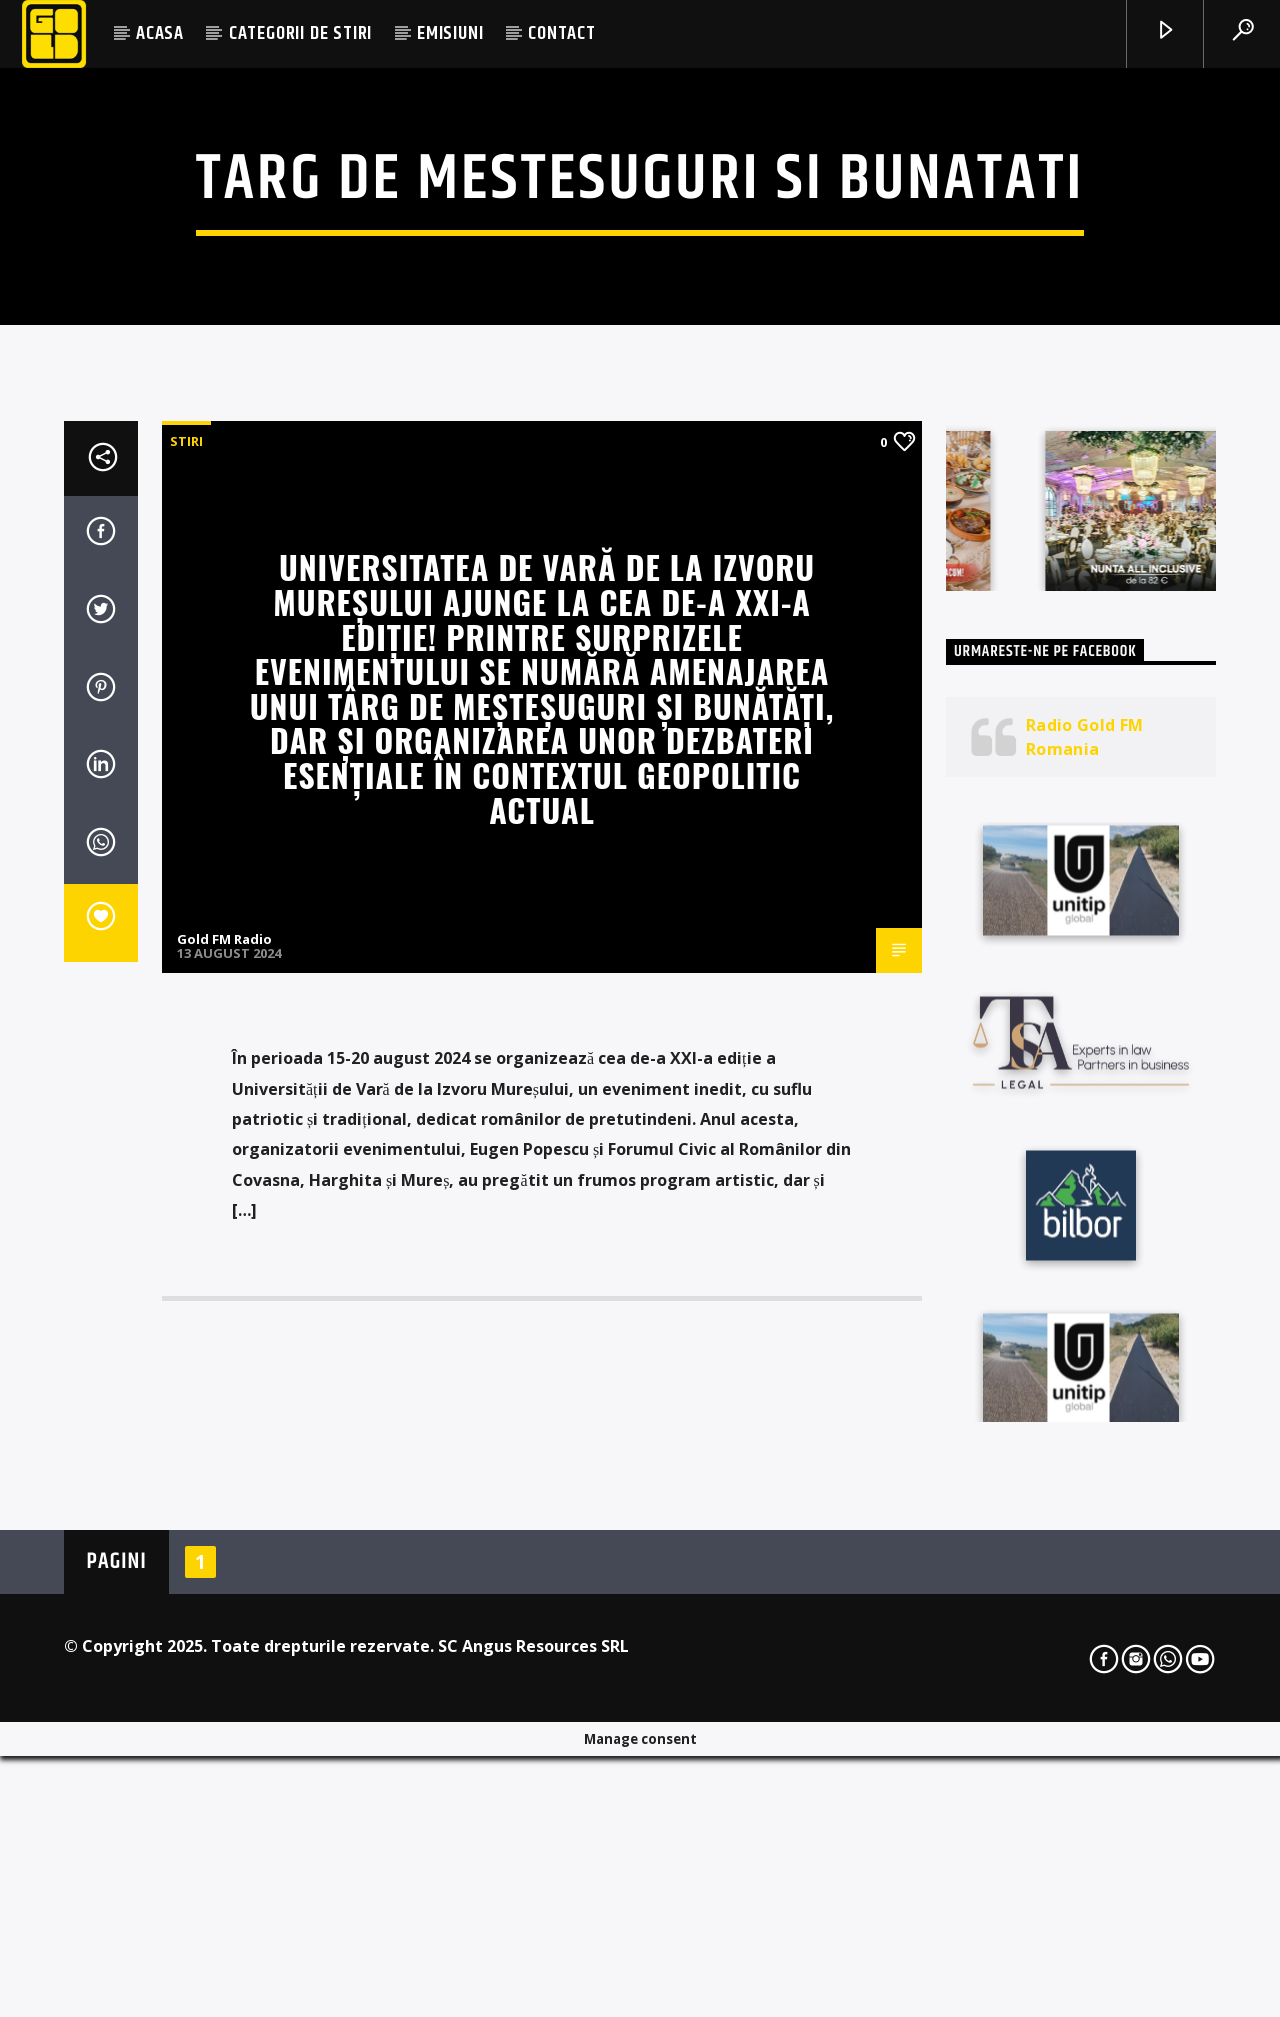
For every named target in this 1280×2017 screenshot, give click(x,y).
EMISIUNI (450, 33)
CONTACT (562, 33)
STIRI (186, 931)
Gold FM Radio (224, 1429)
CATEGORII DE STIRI (300, 33)
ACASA (160, 33)
